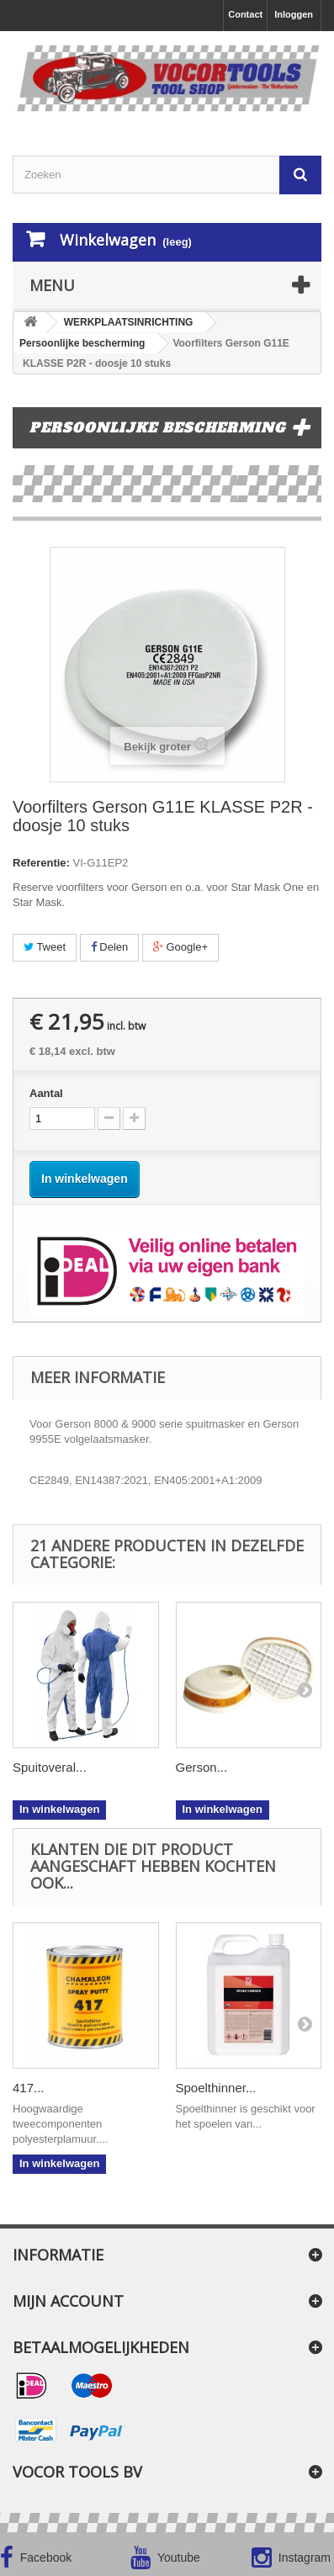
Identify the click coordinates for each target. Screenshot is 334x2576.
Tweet (45, 947)
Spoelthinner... (216, 2087)
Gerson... (202, 1767)
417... (29, 2087)
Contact (245, 14)
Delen (110, 947)
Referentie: (41, 862)
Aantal (46, 1093)
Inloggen (293, 14)
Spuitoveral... (50, 1767)
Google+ (180, 947)
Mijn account (68, 2301)
